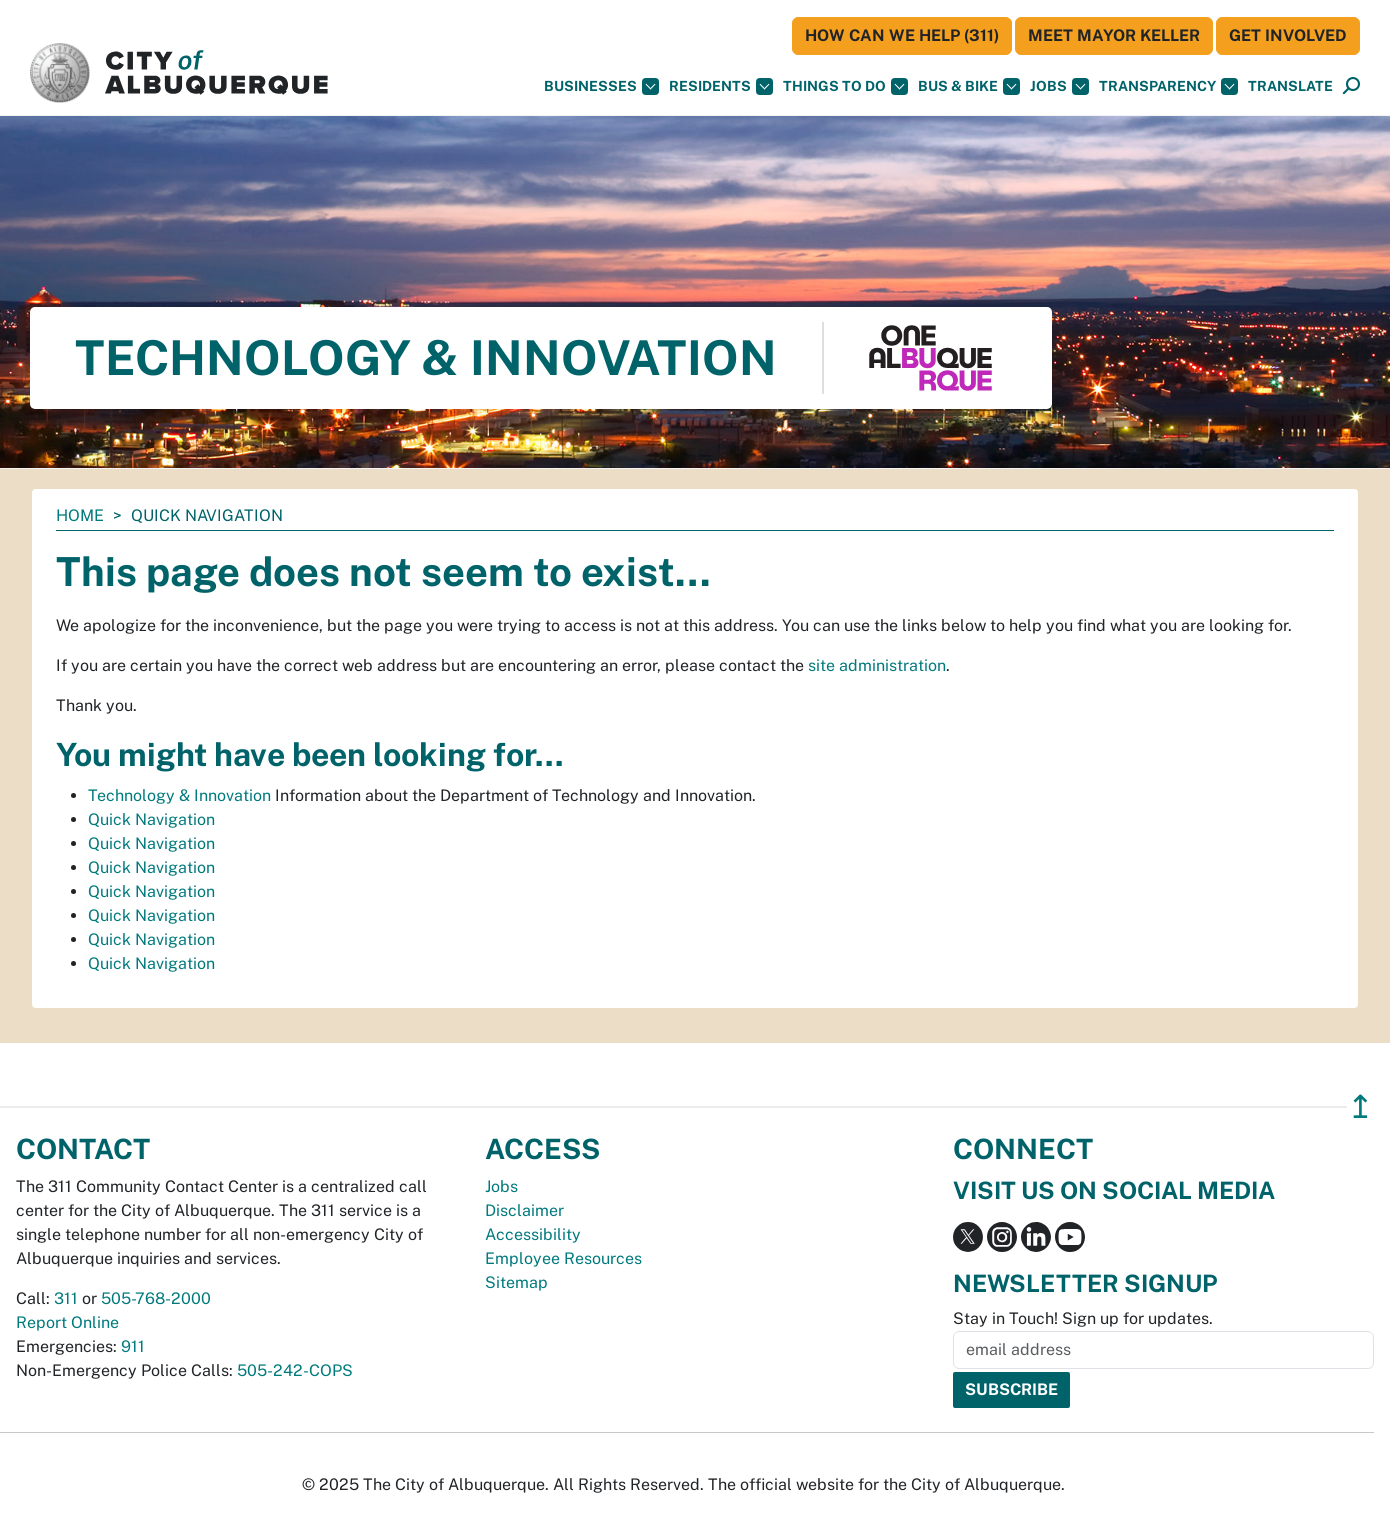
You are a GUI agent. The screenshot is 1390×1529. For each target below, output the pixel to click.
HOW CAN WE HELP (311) (902, 35)
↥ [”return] (1360, 1106)
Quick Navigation (151, 819)
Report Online (67, 1322)
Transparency (1168, 86)
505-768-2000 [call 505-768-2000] (156, 1298)
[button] (1290, 86)
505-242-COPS (295, 1370)
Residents (721, 86)
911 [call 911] (133, 1346)
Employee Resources (563, 1258)
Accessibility (533, 1234)
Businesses (601, 86)
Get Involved (1288, 35)
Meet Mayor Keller (1114, 35)
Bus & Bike (969, 86)
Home (80, 515)
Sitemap (516, 1282)
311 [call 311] (66, 1298)
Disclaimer (524, 1210)
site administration (877, 665)
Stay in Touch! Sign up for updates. (1083, 1318)
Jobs (1059, 86)
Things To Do (845, 86)
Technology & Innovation (179, 795)
